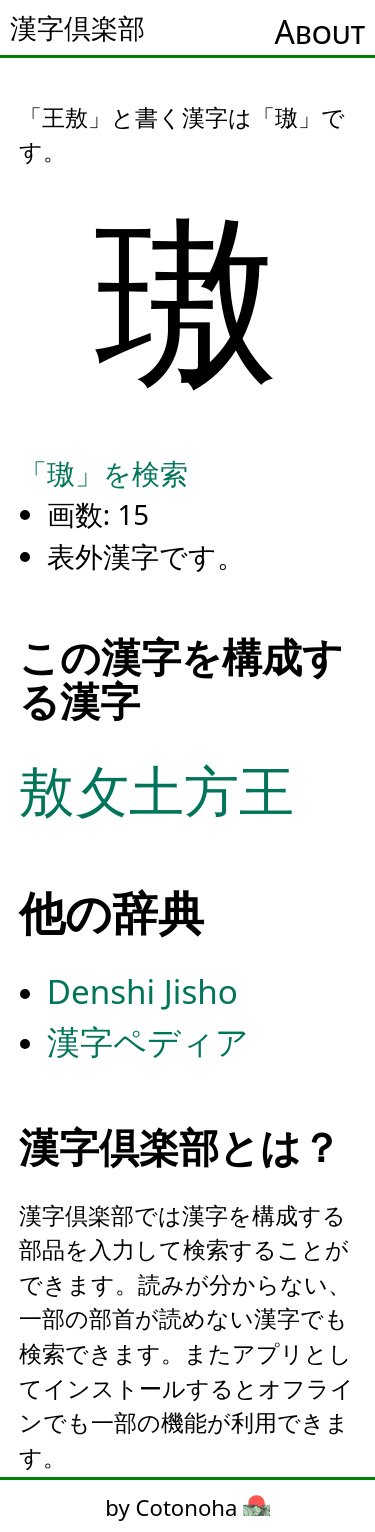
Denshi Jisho (142, 991)
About (320, 31)
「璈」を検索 (103, 473)
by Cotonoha (187, 1507)
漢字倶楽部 (77, 28)
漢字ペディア (148, 1041)
